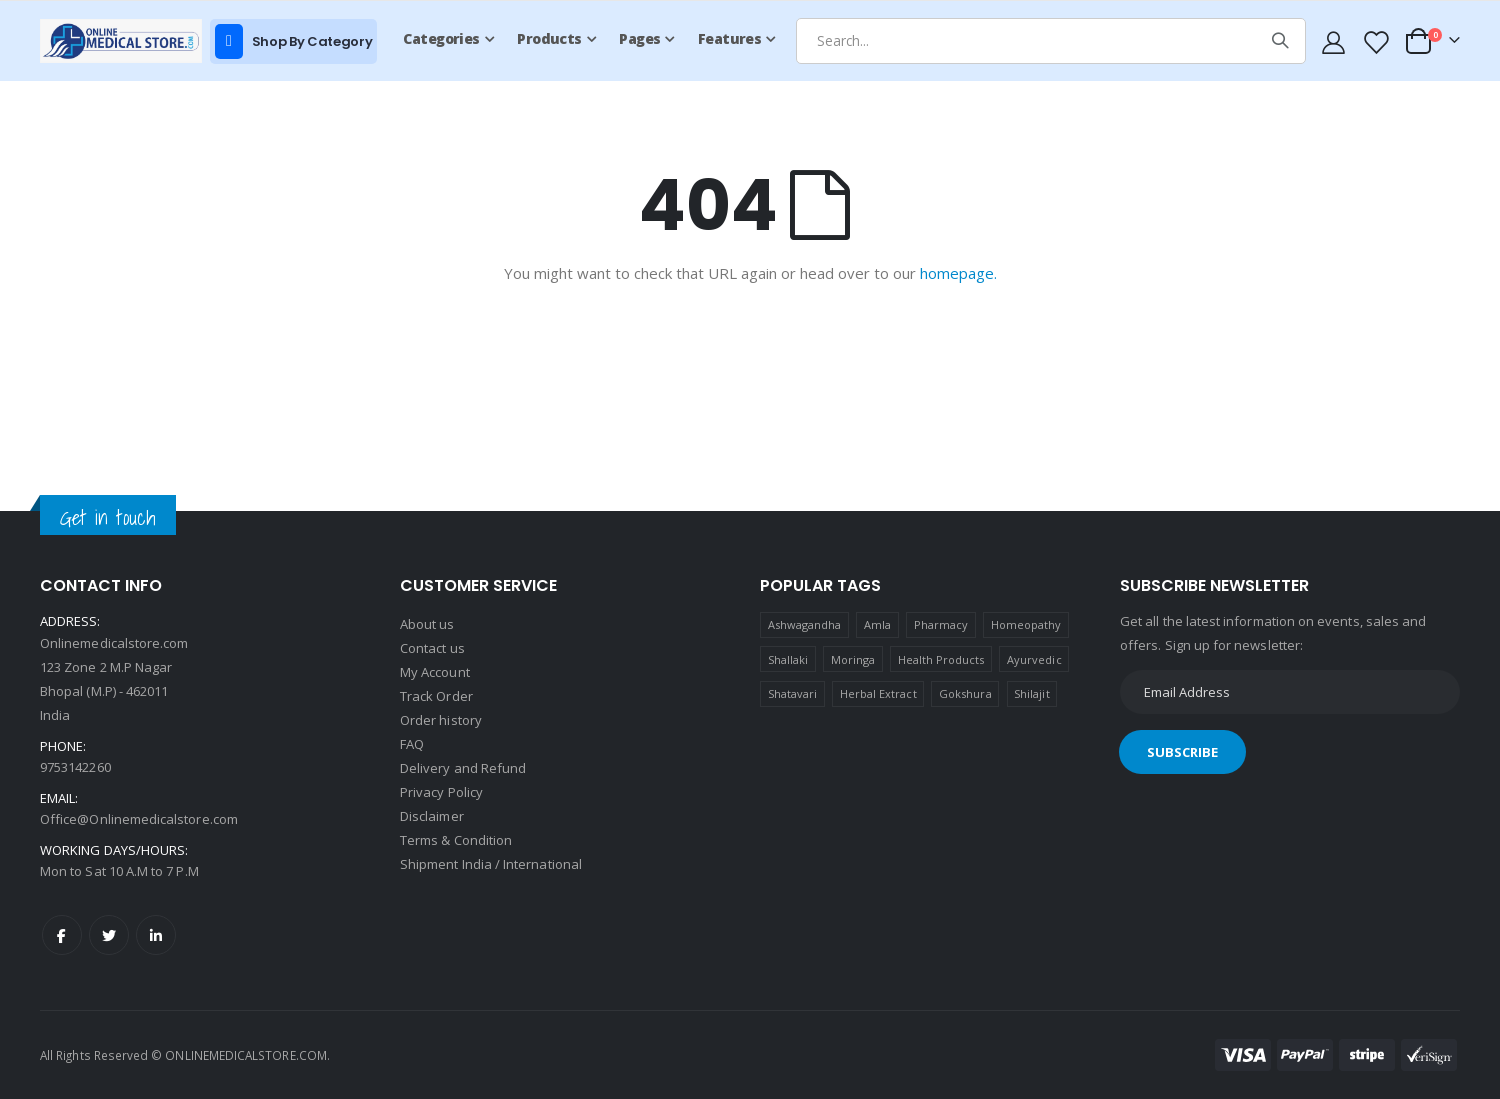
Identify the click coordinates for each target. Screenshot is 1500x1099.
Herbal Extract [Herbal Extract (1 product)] (878, 693)
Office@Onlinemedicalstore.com (139, 819)
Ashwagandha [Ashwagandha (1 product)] (805, 624)
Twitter (109, 935)
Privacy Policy (441, 792)
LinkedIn (156, 935)
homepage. (958, 273)
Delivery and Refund (463, 768)
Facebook (62, 935)
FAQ (412, 744)
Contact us (432, 648)
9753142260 (75, 767)
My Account (435, 672)
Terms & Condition (456, 840)
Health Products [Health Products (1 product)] (941, 659)
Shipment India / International (491, 864)
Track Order (436, 696)
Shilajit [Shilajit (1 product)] (1032, 693)
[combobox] (1051, 41)
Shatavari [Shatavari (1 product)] (793, 693)
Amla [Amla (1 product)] (877, 624)
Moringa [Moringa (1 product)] (853, 659)
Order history (441, 720)
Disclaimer (432, 816)
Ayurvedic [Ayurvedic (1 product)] (1034, 659)
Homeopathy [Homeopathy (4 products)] (1026, 624)
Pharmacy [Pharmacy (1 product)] (941, 624)
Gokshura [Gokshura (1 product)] (965, 693)
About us (427, 624)
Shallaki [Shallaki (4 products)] (788, 659)
